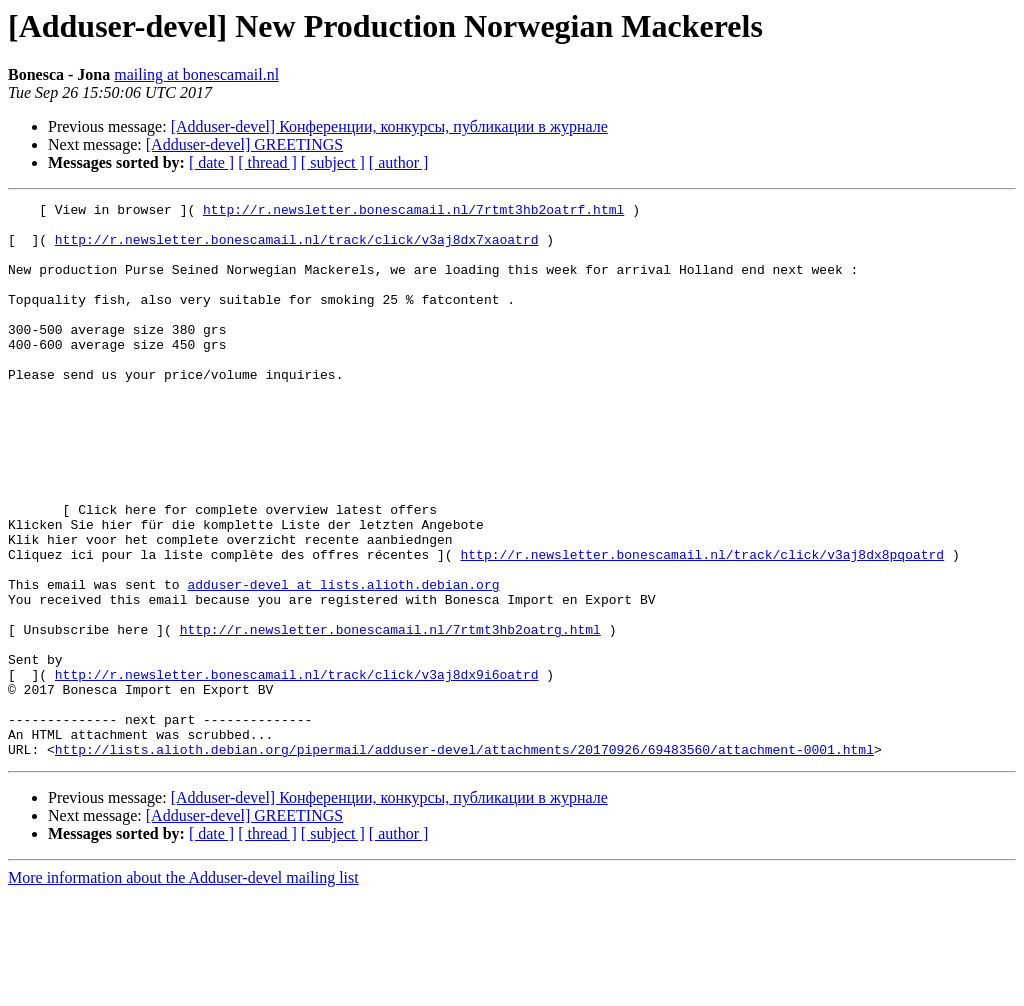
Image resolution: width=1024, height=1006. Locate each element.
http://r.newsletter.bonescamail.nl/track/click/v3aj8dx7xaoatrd (297, 248)
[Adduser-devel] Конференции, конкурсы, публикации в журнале (389, 126)
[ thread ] (267, 162)
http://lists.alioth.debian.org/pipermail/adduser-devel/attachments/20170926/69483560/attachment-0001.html (464, 860)
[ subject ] (333, 162)
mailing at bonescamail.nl (196, 74)
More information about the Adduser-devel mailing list (183, 988)
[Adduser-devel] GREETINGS (244, 144)
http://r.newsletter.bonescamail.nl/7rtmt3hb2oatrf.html (413, 212)
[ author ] (399, 162)
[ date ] (211, 162)
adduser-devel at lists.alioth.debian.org (343, 662)
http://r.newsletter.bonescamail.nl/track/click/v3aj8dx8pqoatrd (702, 626)
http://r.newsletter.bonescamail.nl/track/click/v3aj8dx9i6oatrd (297, 770)
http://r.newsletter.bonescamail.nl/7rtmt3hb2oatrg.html (390, 716)
